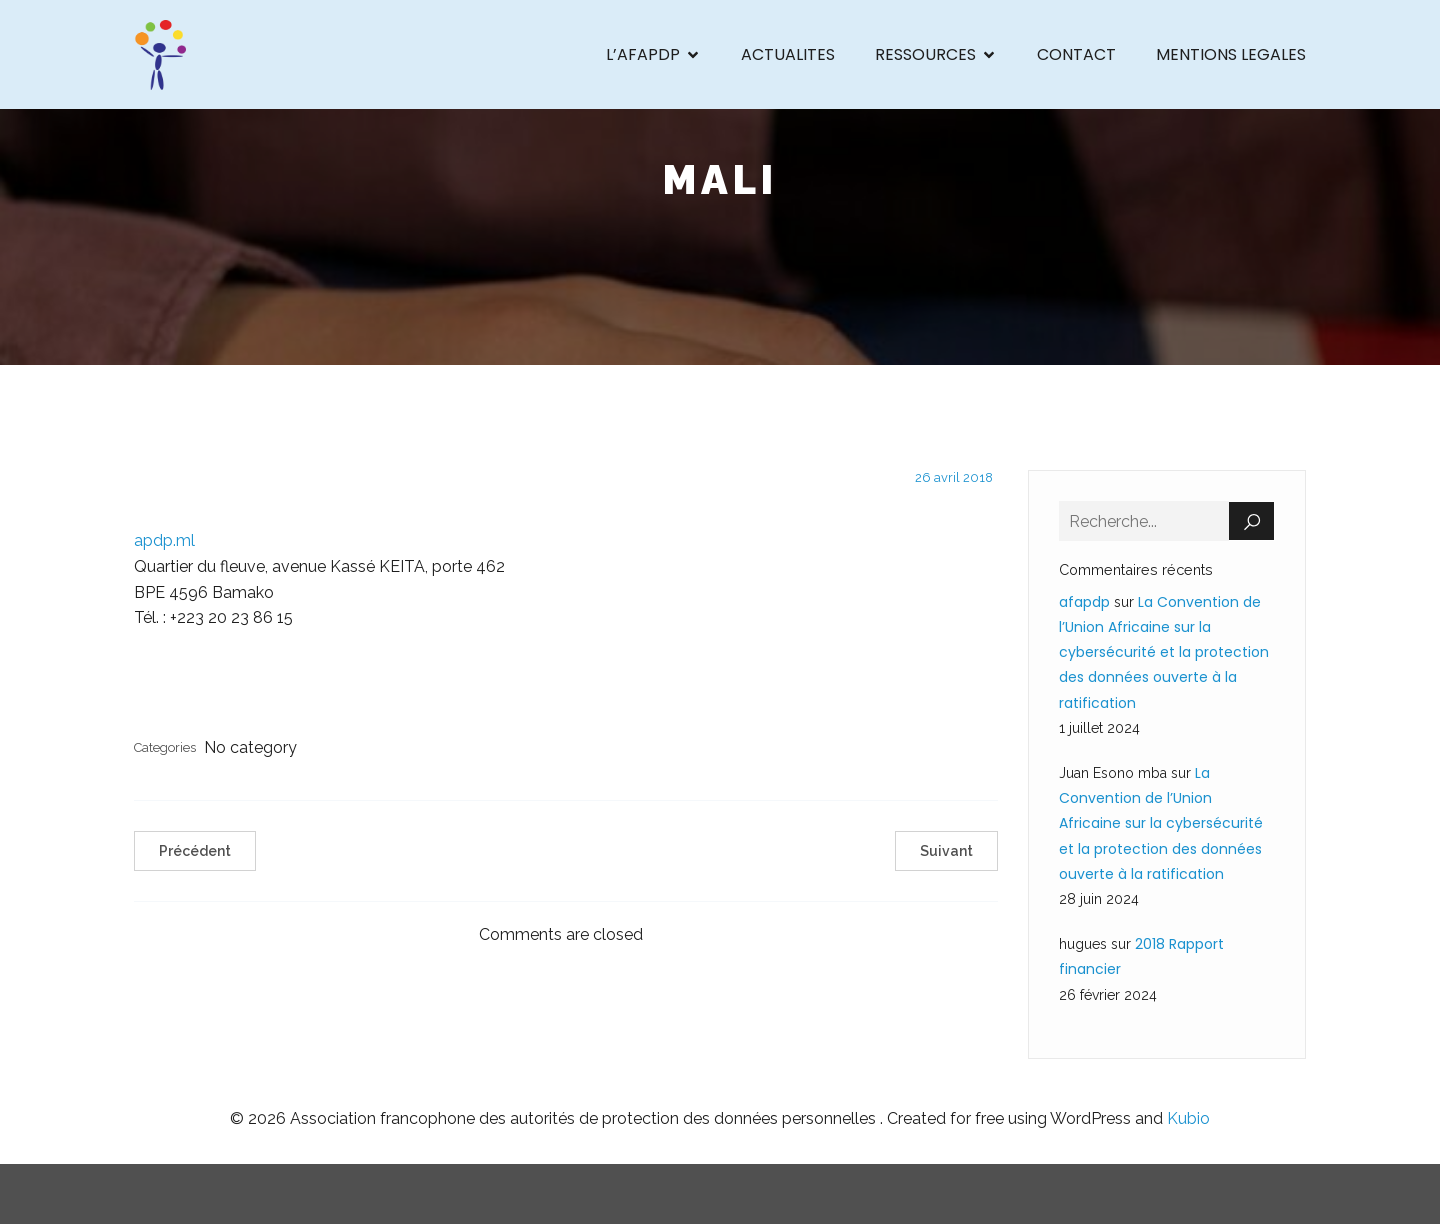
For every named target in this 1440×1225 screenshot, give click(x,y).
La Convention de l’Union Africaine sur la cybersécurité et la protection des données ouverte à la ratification (1164, 653)
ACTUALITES (788, 54)
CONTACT (1076, 54)
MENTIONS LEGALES (1231, 54)
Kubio (1188, 1119)
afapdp (1084, 603)
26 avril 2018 (954, 478)
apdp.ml (164, 541)
